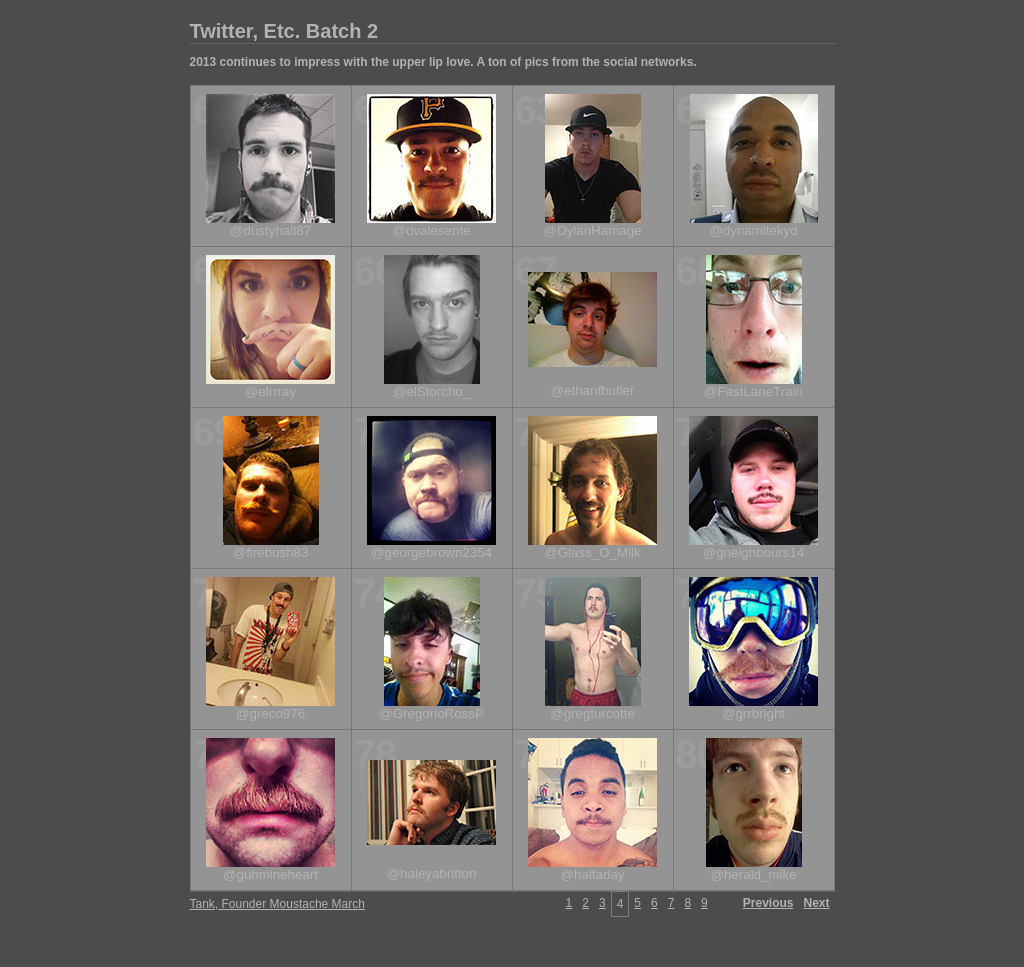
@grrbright (753, 713)
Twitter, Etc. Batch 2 (284, 31)
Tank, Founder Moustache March (277, 904)
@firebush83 (271, 552)
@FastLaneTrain (753, 391)
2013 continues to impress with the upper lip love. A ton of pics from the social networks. (443, 62)
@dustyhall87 (270, 230)
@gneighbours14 (754, 552)
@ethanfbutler (593, 390)
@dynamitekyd (753, 230)
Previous (768, 903)
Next (816, 903)
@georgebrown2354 (431, 552)
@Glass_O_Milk (592, 552)
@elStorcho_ (431, 391)
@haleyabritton (432, 873)
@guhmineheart (270, 874)
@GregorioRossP (431, 713)
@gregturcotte (592, 713)
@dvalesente (432, 230)
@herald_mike (753, 874)
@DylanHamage (593, 230)
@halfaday (593, 874)
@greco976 (270, 713)
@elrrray (270, 391)
